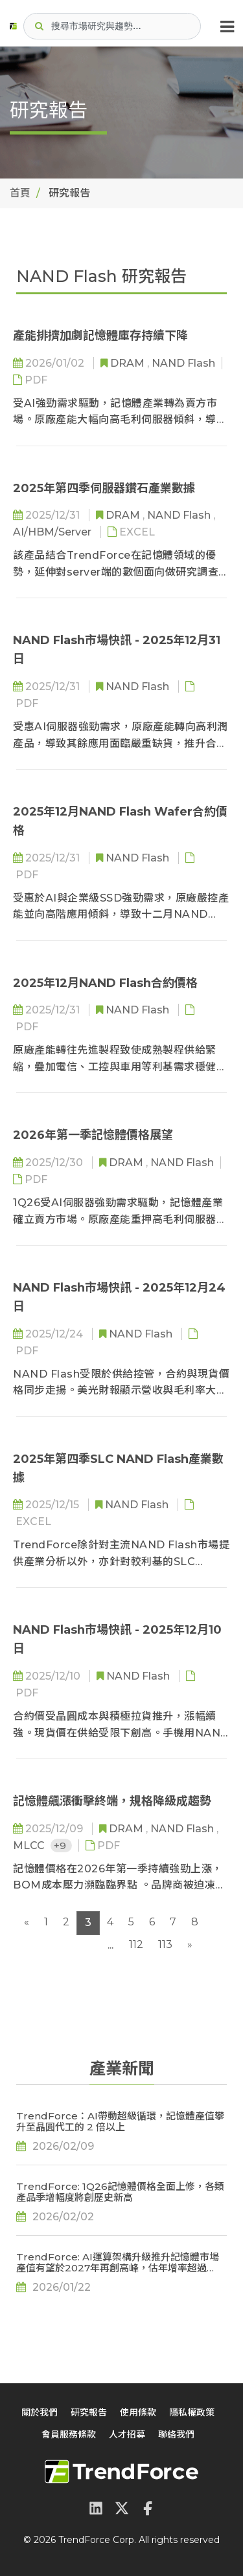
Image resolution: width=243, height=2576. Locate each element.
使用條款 (138, 2412)
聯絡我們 (176, 2434)
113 (165, 1944)
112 (136, 1944)
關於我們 (39, 2412)
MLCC (30, 1845)
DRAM (128, 363)
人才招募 (127, 2434)
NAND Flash (183, 363)
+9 (61, 1845)
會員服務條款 (68, 2434)
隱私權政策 (191, 2412)
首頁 (20, 193)
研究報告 (89, 2412)
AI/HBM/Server (53, 532)
